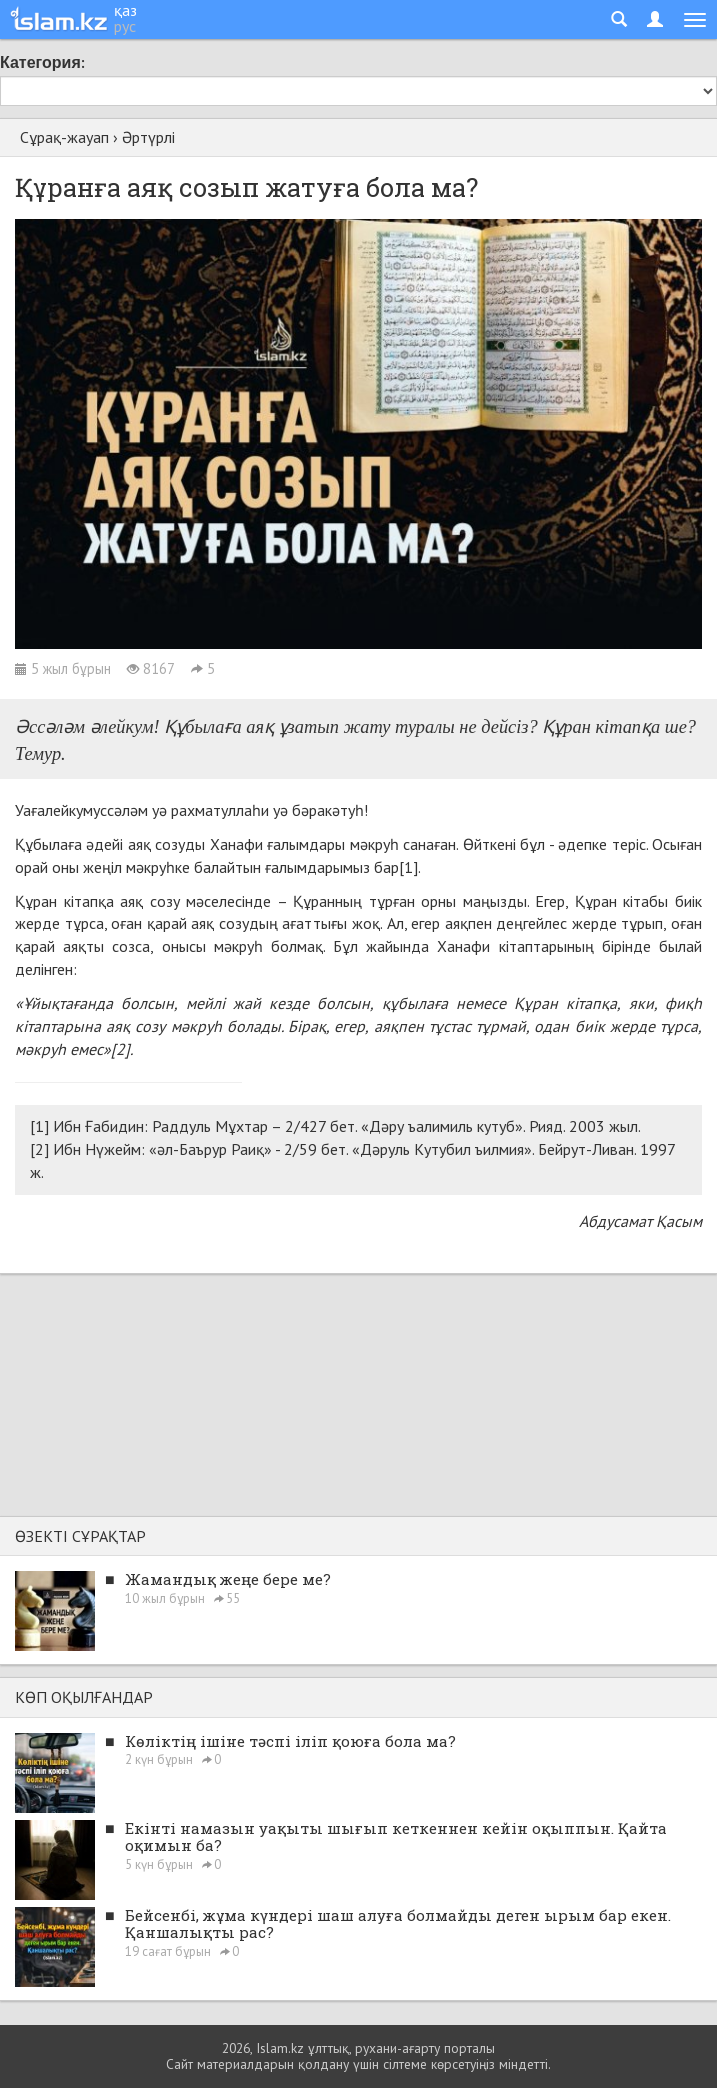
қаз (125, 10)
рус (125, 26)
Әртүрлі (148, 137)
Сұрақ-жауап (64, 137)
